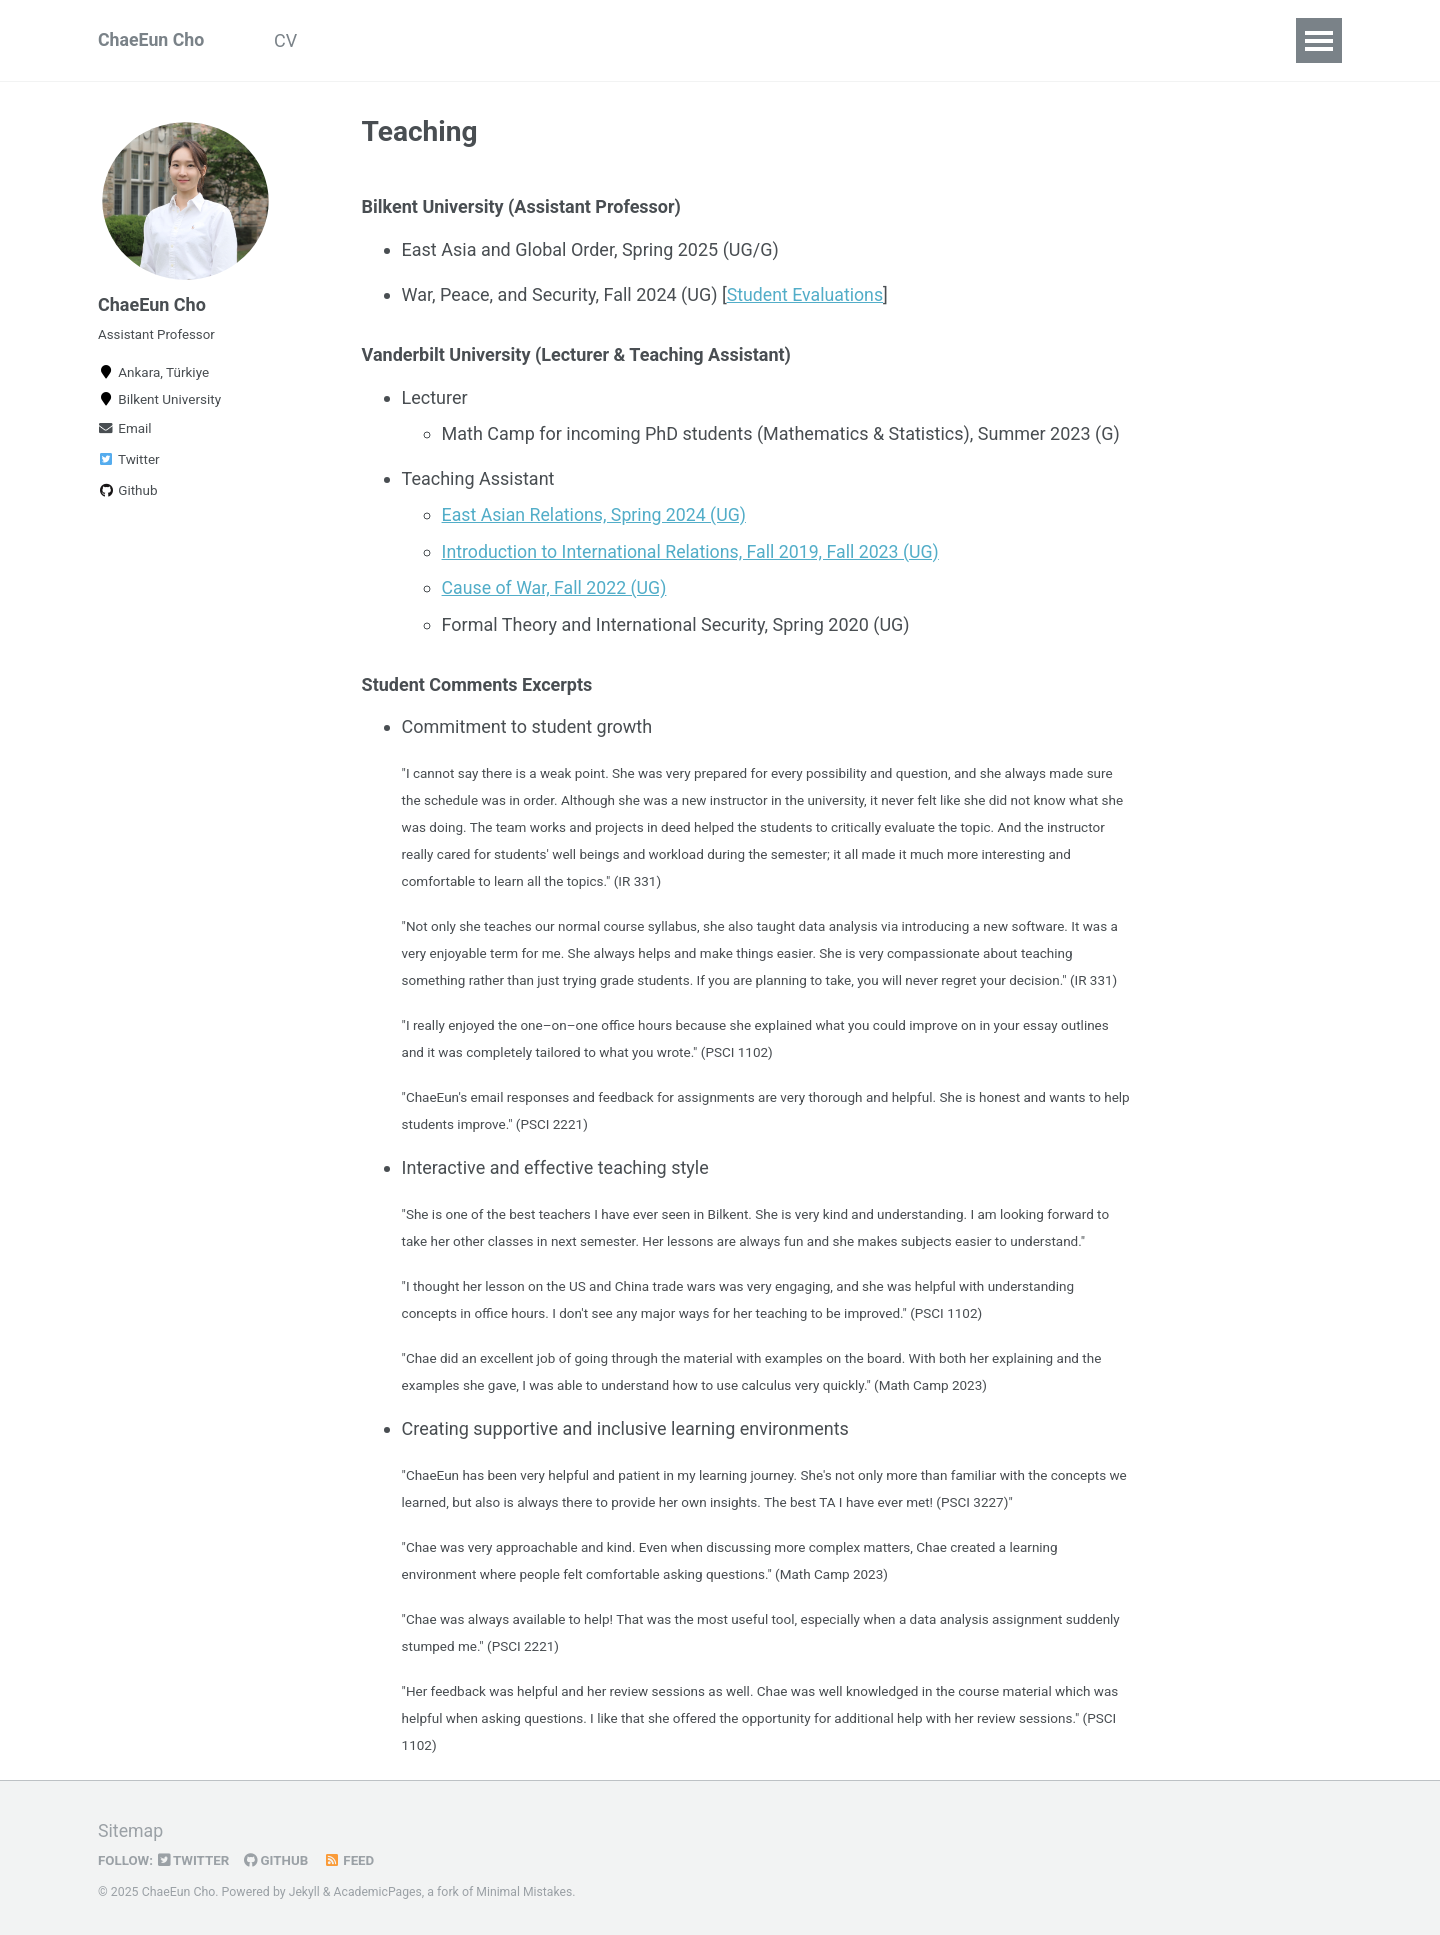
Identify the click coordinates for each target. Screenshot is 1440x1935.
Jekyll (305, 1889)
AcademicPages (378, 1889)
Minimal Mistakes (526, 1889)
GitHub (278, 1858)
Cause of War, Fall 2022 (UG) (556, 585)
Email (125, 433)
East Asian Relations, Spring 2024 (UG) (596, 513)
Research (374, 40)
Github (128, 495)
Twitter (129, 464)
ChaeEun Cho (152, 40)
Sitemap (131, 1829)
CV (289, 40)
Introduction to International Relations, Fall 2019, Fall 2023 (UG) (694, 549)
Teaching (484, 40)
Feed (352, 1858)
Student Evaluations (806, 294)
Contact (588, 40)
